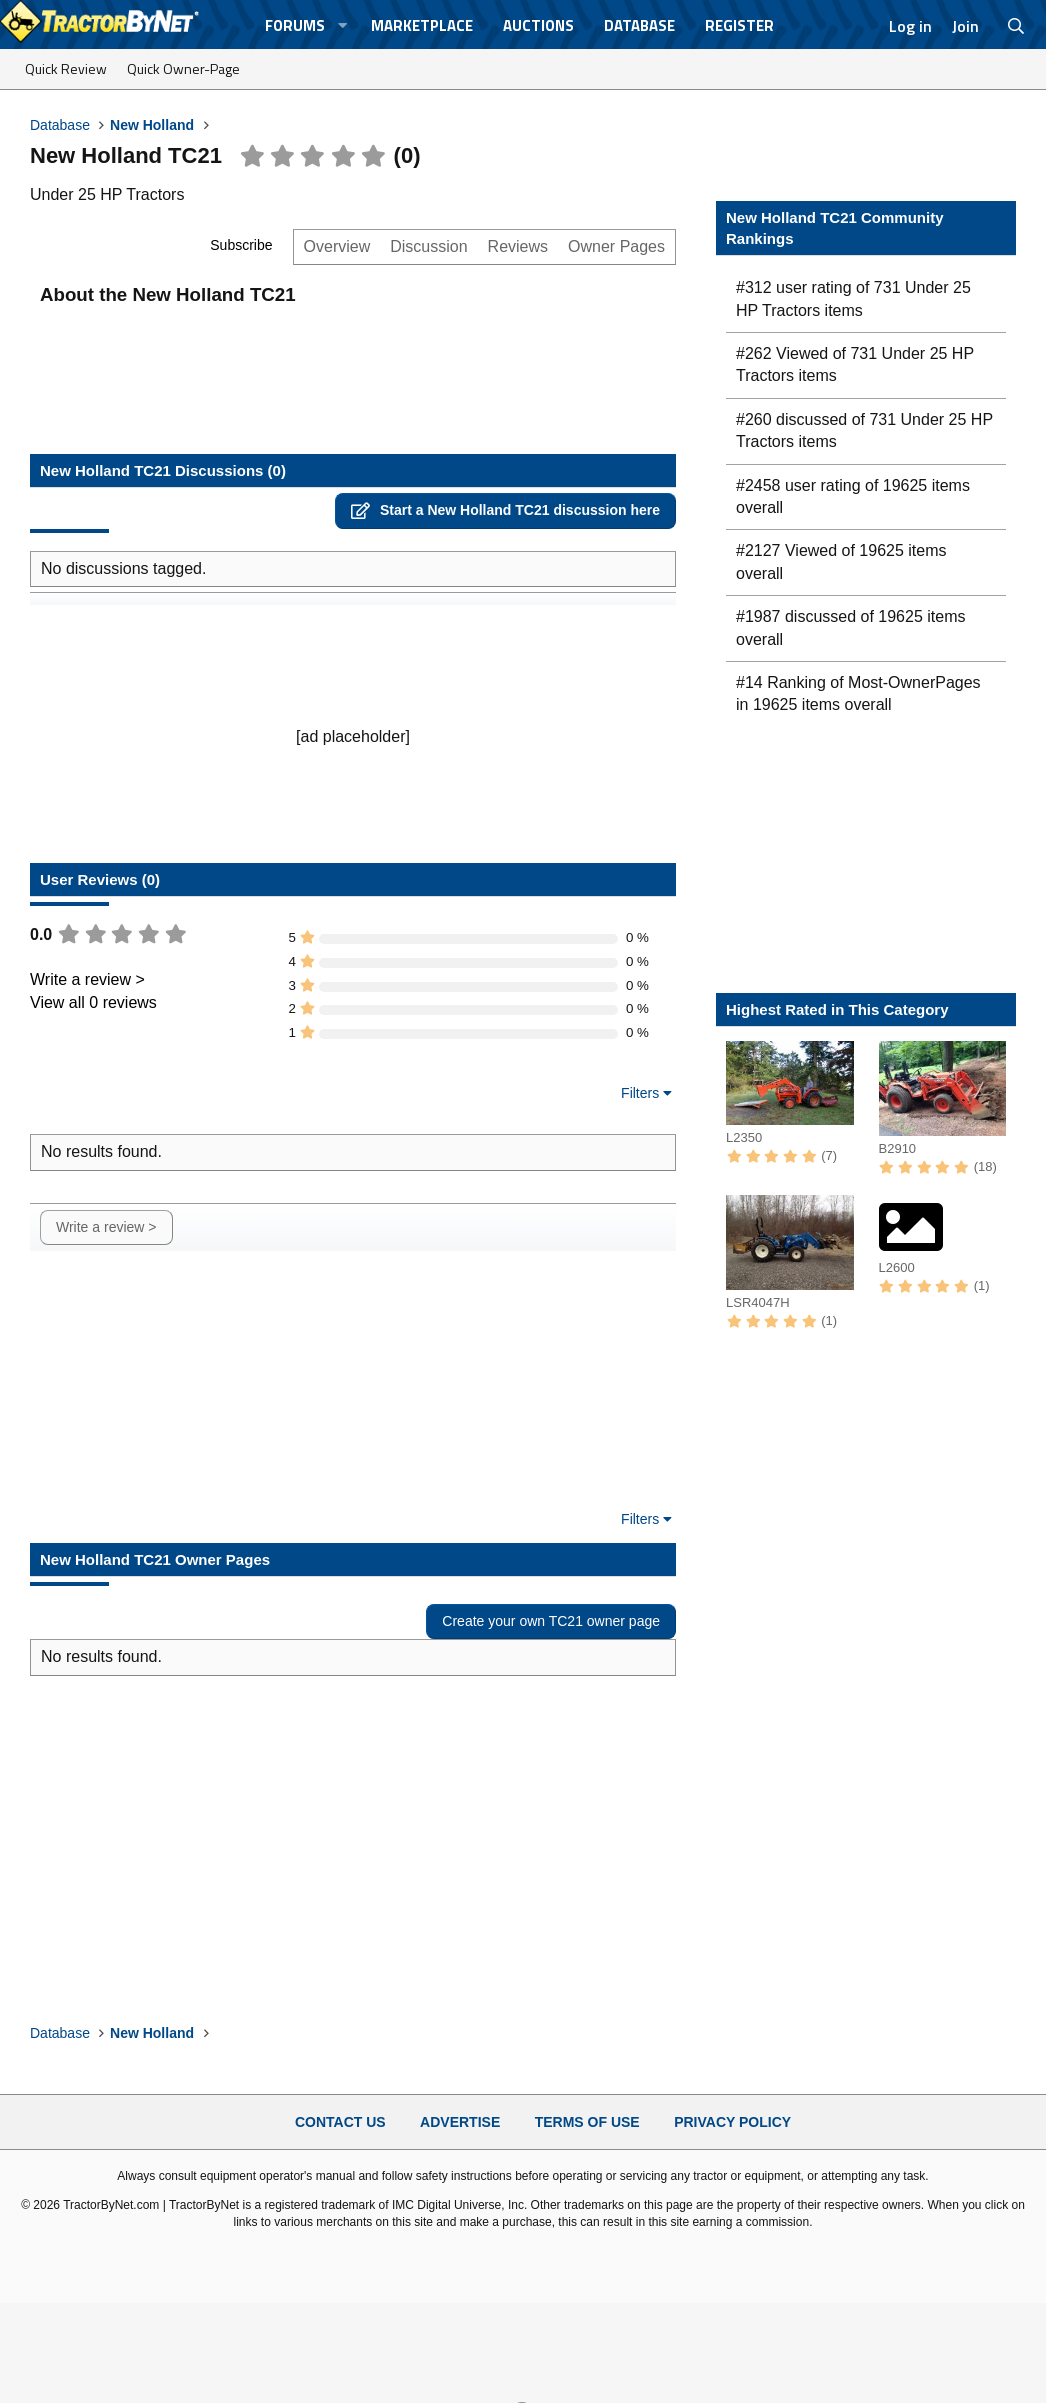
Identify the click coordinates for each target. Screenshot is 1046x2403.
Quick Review (66, 68)
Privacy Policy (732, 2122)
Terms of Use (587, 2122)
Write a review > (87, 979)
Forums (295, 25)
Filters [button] (640, 1093)
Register (739, 25)
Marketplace (422, 25)
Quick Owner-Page (183, 68)
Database (639, 25)
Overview (337, 246)
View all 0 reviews (93, 1002)
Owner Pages (616, 246)
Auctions (538, 25)
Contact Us (340, 2122)
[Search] (1016, 26)
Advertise (460, 2122)
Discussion (428, 246)
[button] (342, 25)
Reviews (518, 246)
